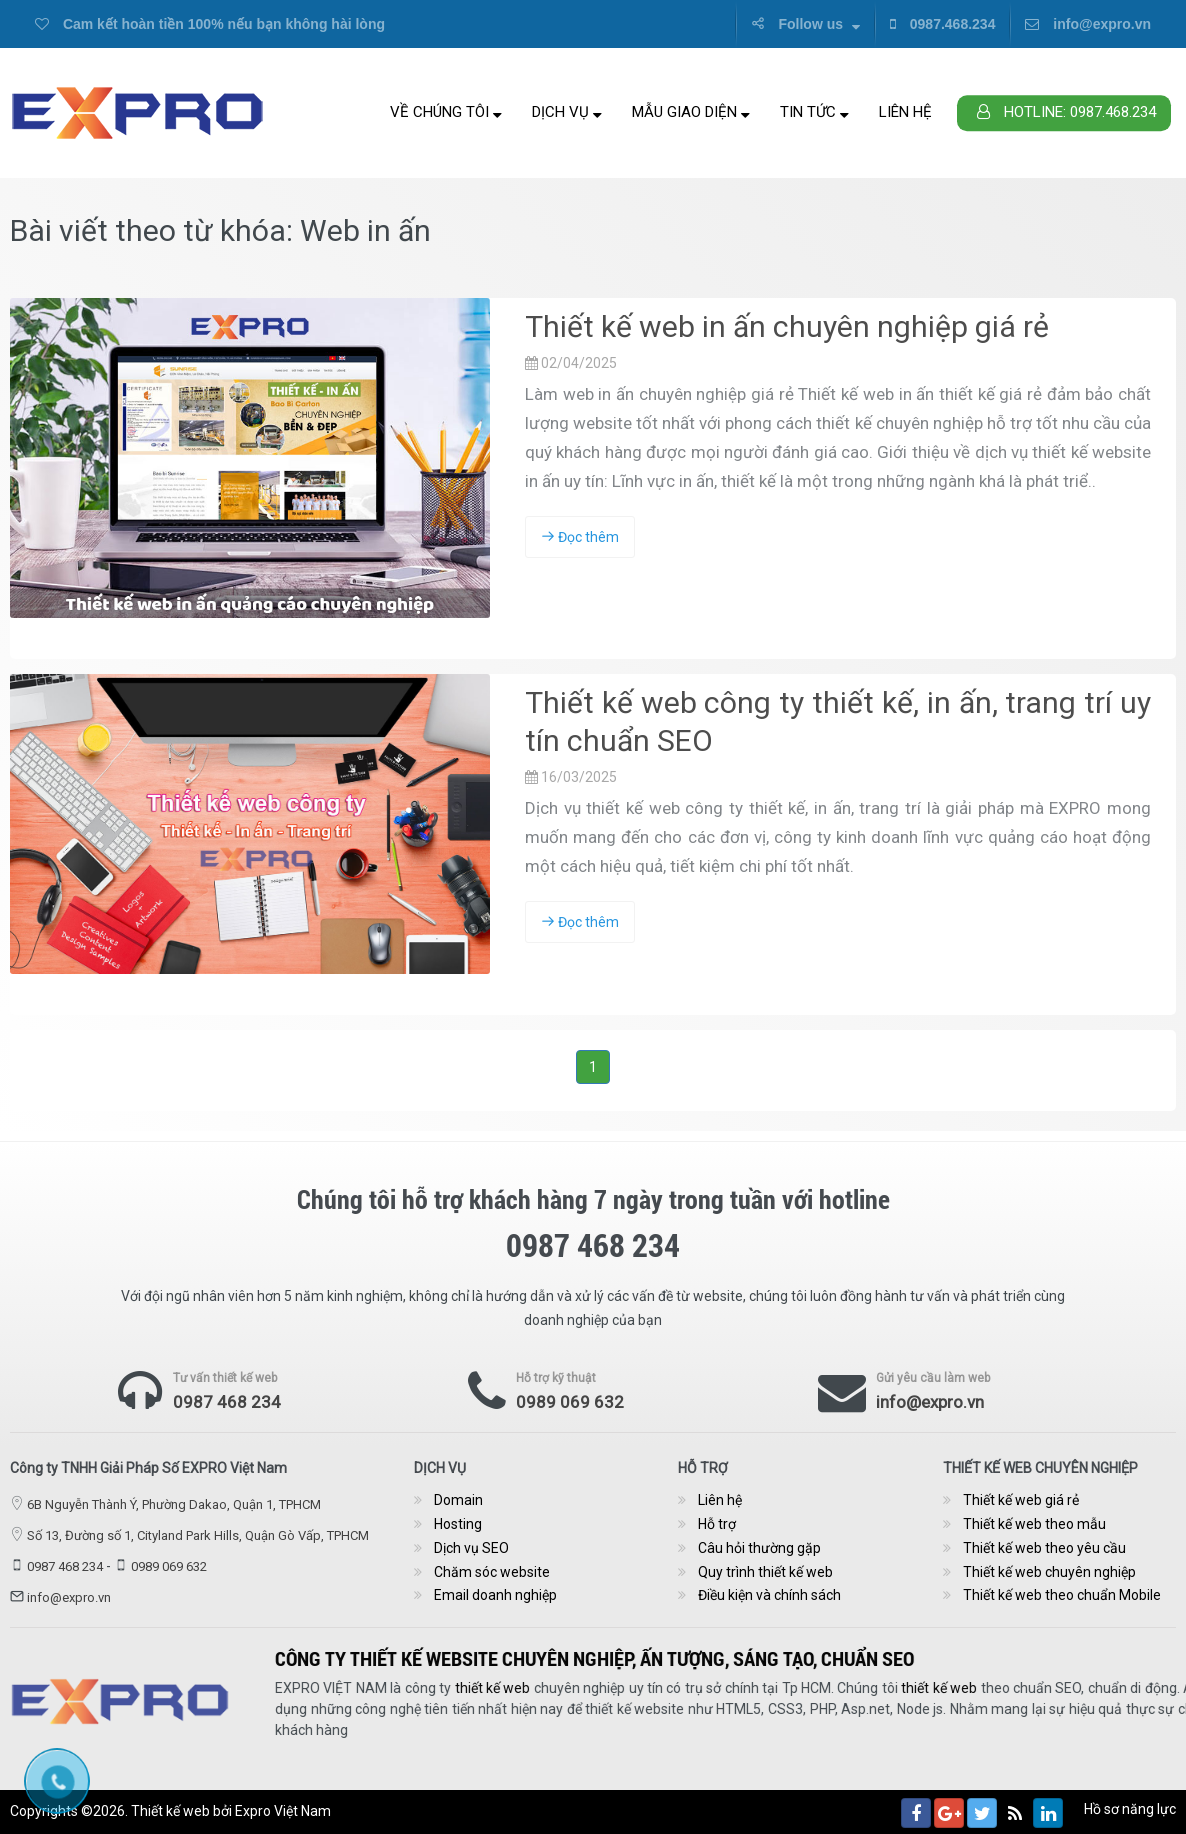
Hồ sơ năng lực (1130, 1809)
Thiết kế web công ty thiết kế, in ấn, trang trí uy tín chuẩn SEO (838, 721)
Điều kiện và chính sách (769, 1595)
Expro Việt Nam (283, 1811)
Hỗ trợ (717, 1524)
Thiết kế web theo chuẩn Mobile (1062, 1595)
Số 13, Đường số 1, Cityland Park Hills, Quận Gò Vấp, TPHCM (198, 1535)
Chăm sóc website (492, 1572)
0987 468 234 (227, 1402)
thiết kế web (1129, 1688)
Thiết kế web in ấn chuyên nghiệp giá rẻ (787, 326)
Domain (458, 1500)
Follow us (805, 24)
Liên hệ (905, 112)
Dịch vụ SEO (471, 1548)
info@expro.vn (1088, 24)
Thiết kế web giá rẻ (1021, 1500)
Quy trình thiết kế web (765, 1572)
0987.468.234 (943, 24)
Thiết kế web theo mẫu (1034, 1524)
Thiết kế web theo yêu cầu (1044, 1548)
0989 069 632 (570, 1402)
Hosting (458, 1524)
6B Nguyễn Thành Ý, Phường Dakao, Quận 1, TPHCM (174, 1504)
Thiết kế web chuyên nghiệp (1049, 1572)
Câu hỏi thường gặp (759, 1548)
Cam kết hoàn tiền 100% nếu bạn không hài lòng (210, 24)
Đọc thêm (580, 537)
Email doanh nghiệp (495, 1595)
